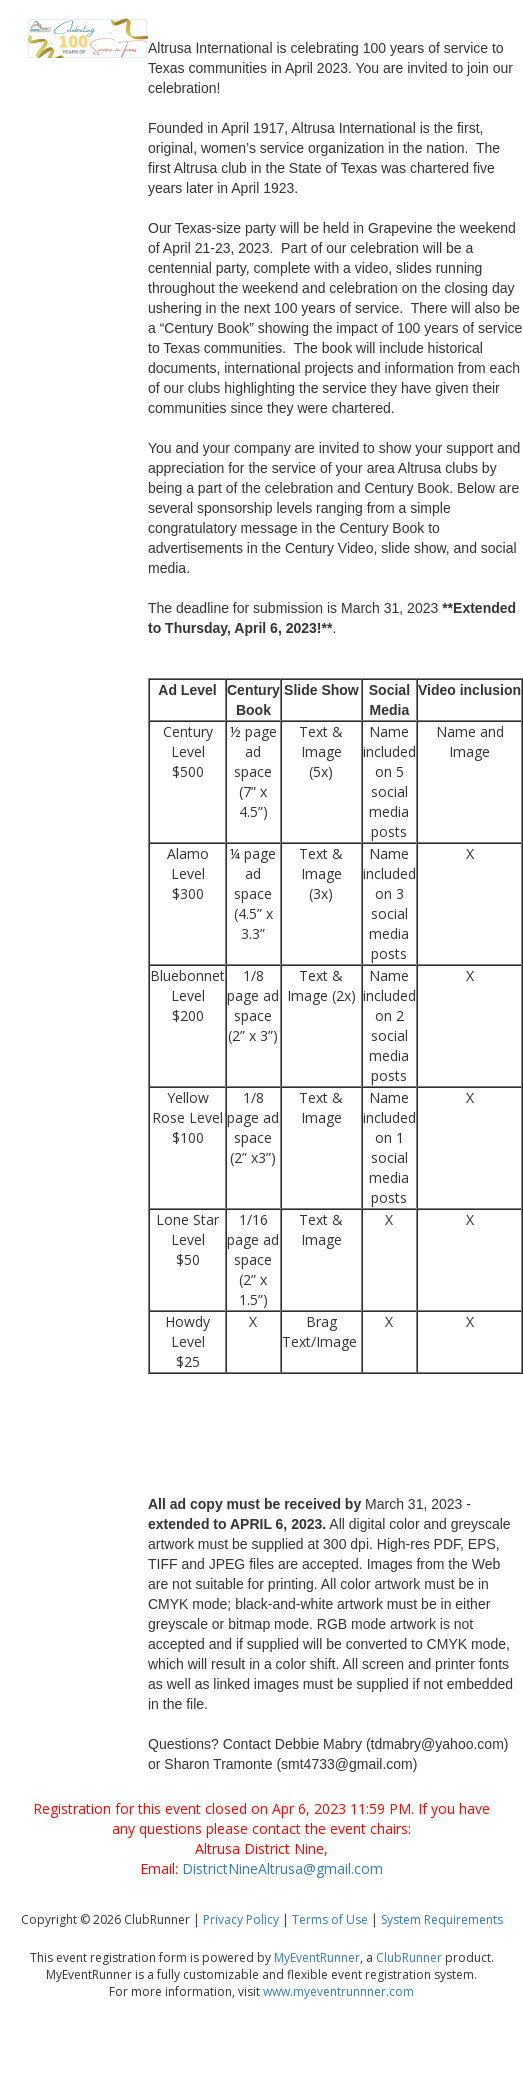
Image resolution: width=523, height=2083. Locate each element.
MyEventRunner (317, 1957)
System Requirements (442, 1919)
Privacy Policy (241, 1919)
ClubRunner (409, 1957)
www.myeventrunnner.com (338, 1991)
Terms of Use (330, 1919)
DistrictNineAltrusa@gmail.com (282, 1868)
